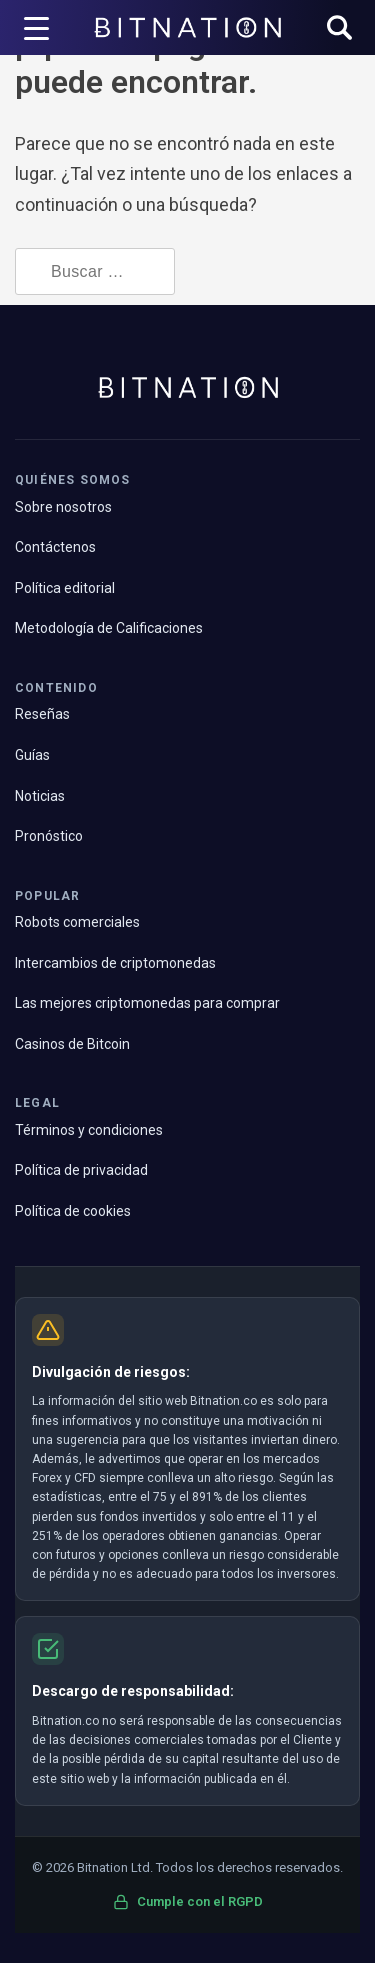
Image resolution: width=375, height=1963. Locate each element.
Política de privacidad (81, 1170)
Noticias (40, 796)
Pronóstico (49, 836)
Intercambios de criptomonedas (115, 963)
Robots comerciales (77, 922)
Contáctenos (55, 547)
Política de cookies (73, 1211)
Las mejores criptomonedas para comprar (147, 1003)
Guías (32, 755)
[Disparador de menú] (37, 28)
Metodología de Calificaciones (109, 628)
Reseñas (42, 714)
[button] (339, 29)
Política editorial (65, 588)
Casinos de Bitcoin (72, 1044)
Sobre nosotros (63, 507)
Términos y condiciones (89, 1130)
